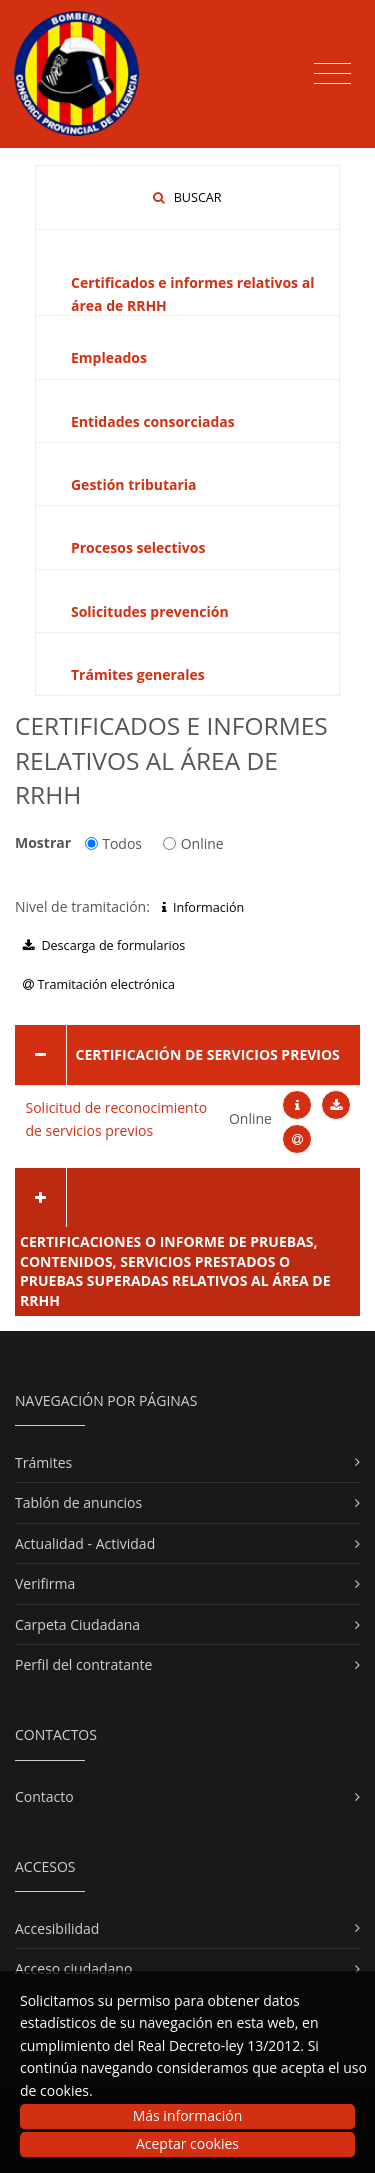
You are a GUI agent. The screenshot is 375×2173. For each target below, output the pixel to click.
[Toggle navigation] (332, 74)
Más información (188, 2115)
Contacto (44, 1796)
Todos (113, 843)
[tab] (187, 1055)
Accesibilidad (57, 1928)
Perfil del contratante (83, 1664)
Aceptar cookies (187, 2143)
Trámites (43, 1462)
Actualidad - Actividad (85, 1543)
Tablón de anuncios (78, 1502)
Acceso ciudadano (73, 1968)
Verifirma (45, 1583)
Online (193, 843)
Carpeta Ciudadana (77, 1624)
